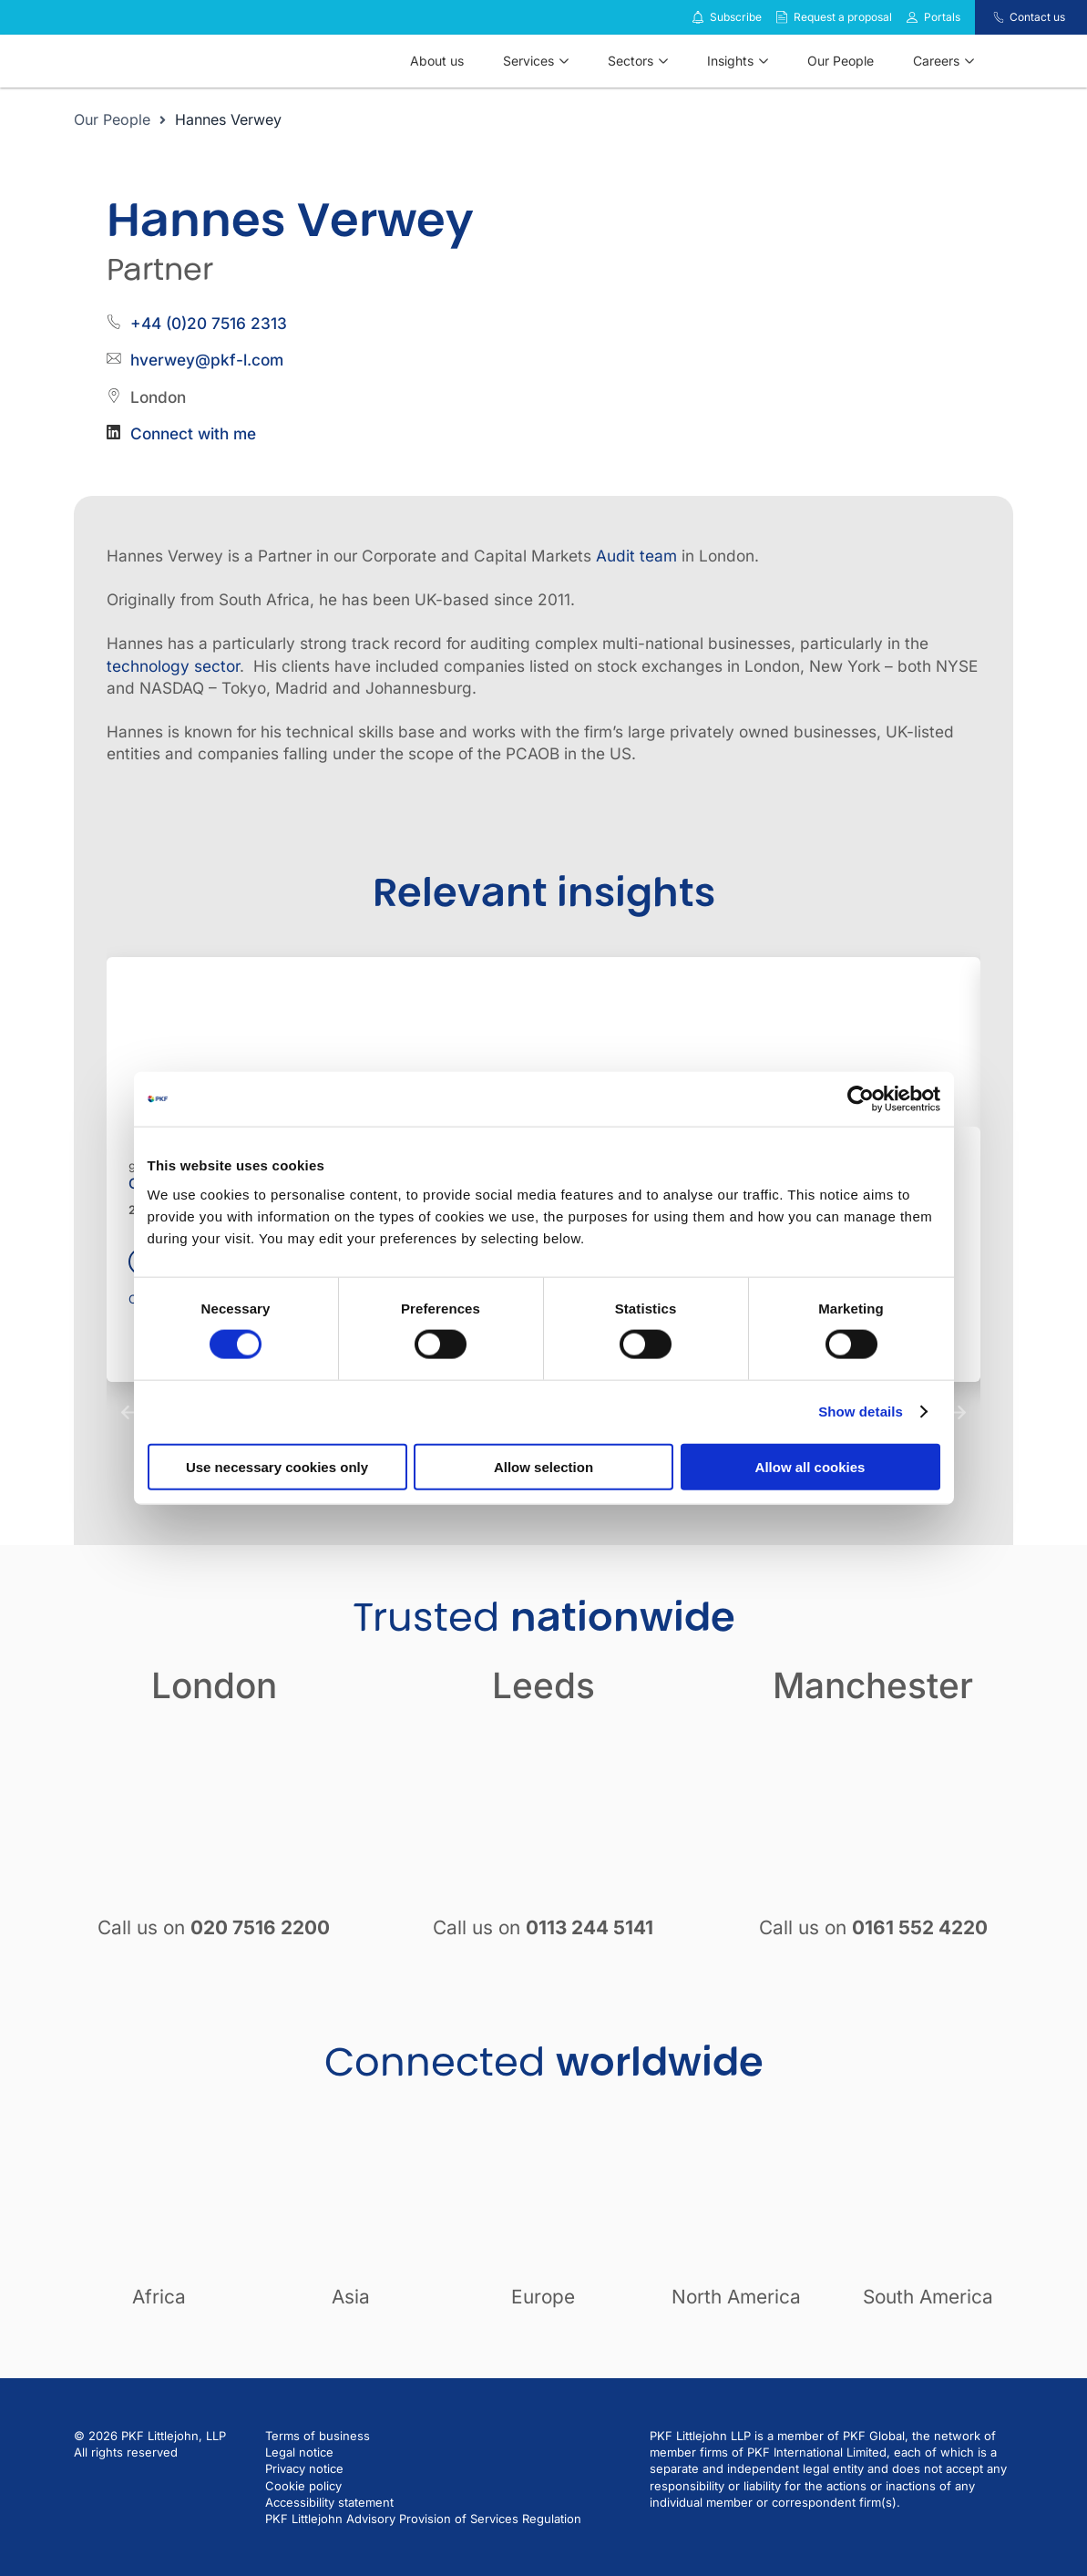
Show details (860, 1411)
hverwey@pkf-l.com (206, 359)
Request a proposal (843, 17)
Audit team (636, 555)
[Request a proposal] (781, 17)
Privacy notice (304, 2468)
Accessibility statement (329, 2502)
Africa (159, 2296)
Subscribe (736, 17)
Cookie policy (303, 2485)
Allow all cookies (810, 1466)
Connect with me (193, 433)
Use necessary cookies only (277, 1466)
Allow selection (543, 1466)
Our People (112, 119)
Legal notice (299, 2452)
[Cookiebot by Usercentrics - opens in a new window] (860, 1099)
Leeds (543, 1685)
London (214, 1685)
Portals (942, 17)
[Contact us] (987, 17)
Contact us (1037, 17)
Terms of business (317, 2435)
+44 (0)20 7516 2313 (208, 323)
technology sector (173, 665)
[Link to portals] (912, 17)
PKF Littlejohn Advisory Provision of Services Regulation (423, 2518)
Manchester (873, 1685)
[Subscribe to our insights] (697, 18)
